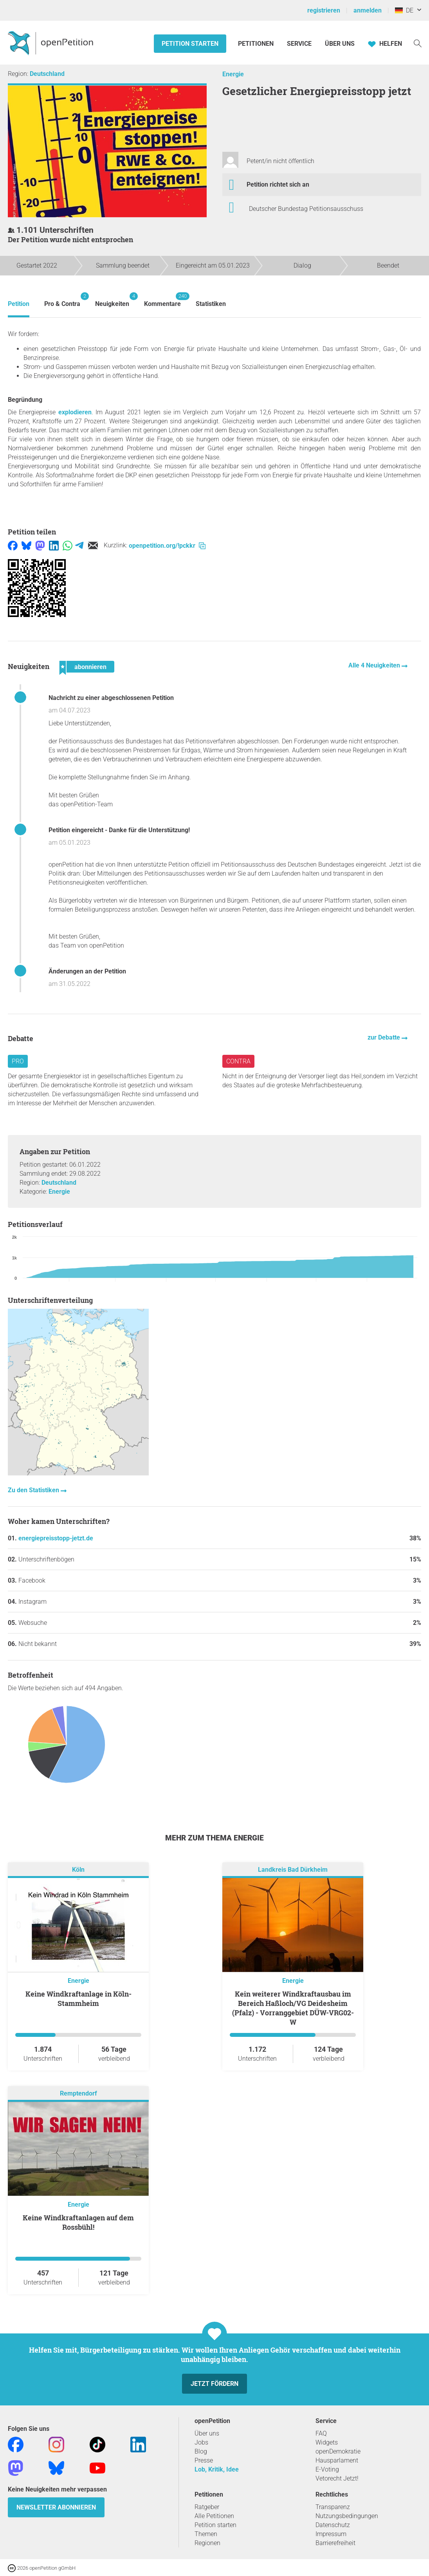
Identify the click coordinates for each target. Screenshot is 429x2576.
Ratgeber (207, 2507)
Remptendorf (78, 2093)
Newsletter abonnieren (56, 2507)
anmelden (367, 10)
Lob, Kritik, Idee (217, 2469)
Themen (206, 2534)
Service (299, 43)
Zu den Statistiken (34, 1490)
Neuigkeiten (112, 300)
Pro (18, 1061)
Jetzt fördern (214, 2383)
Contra (238, 1061)
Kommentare (162, 300)
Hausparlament (336, 2460)
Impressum (330, 2534)
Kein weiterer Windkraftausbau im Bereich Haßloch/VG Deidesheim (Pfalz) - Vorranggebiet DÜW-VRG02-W (293, 2008)
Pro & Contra (62, 300)
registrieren (323, 10)
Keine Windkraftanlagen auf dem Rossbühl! (78, 2222)
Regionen (207, 2543)
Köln (78, 1870)
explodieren (75, 412)
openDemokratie (338, 2451)
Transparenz (332, 2507)
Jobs (201, 2442)
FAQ (321, 2433)
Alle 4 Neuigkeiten (375, 665)
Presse (204, 2460)
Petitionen (256, 43)
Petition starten (190, 43)
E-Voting (327, 2469)
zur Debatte (385, 1037)
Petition (18, 304)
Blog (201, 2451)
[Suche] (418, 42)
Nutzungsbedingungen (346, 2516)
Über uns (207, 2433)
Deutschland (47, 73)
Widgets (326, 2442)
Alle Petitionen (214, 2516)
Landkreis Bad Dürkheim (293, 1870)
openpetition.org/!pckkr (167, 545)
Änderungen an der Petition (87, 971)
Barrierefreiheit (335, 2543)
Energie (233, 74)
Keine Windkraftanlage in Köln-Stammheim (78, 1998)
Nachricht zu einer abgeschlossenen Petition (111, 698)
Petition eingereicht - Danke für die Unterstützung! (119, 830)
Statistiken (211, 304)
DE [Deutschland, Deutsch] (404, 10)
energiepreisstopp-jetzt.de (55, 1538)
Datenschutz (332, 2525)
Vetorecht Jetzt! (337, 2478)
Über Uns (340, 43)
